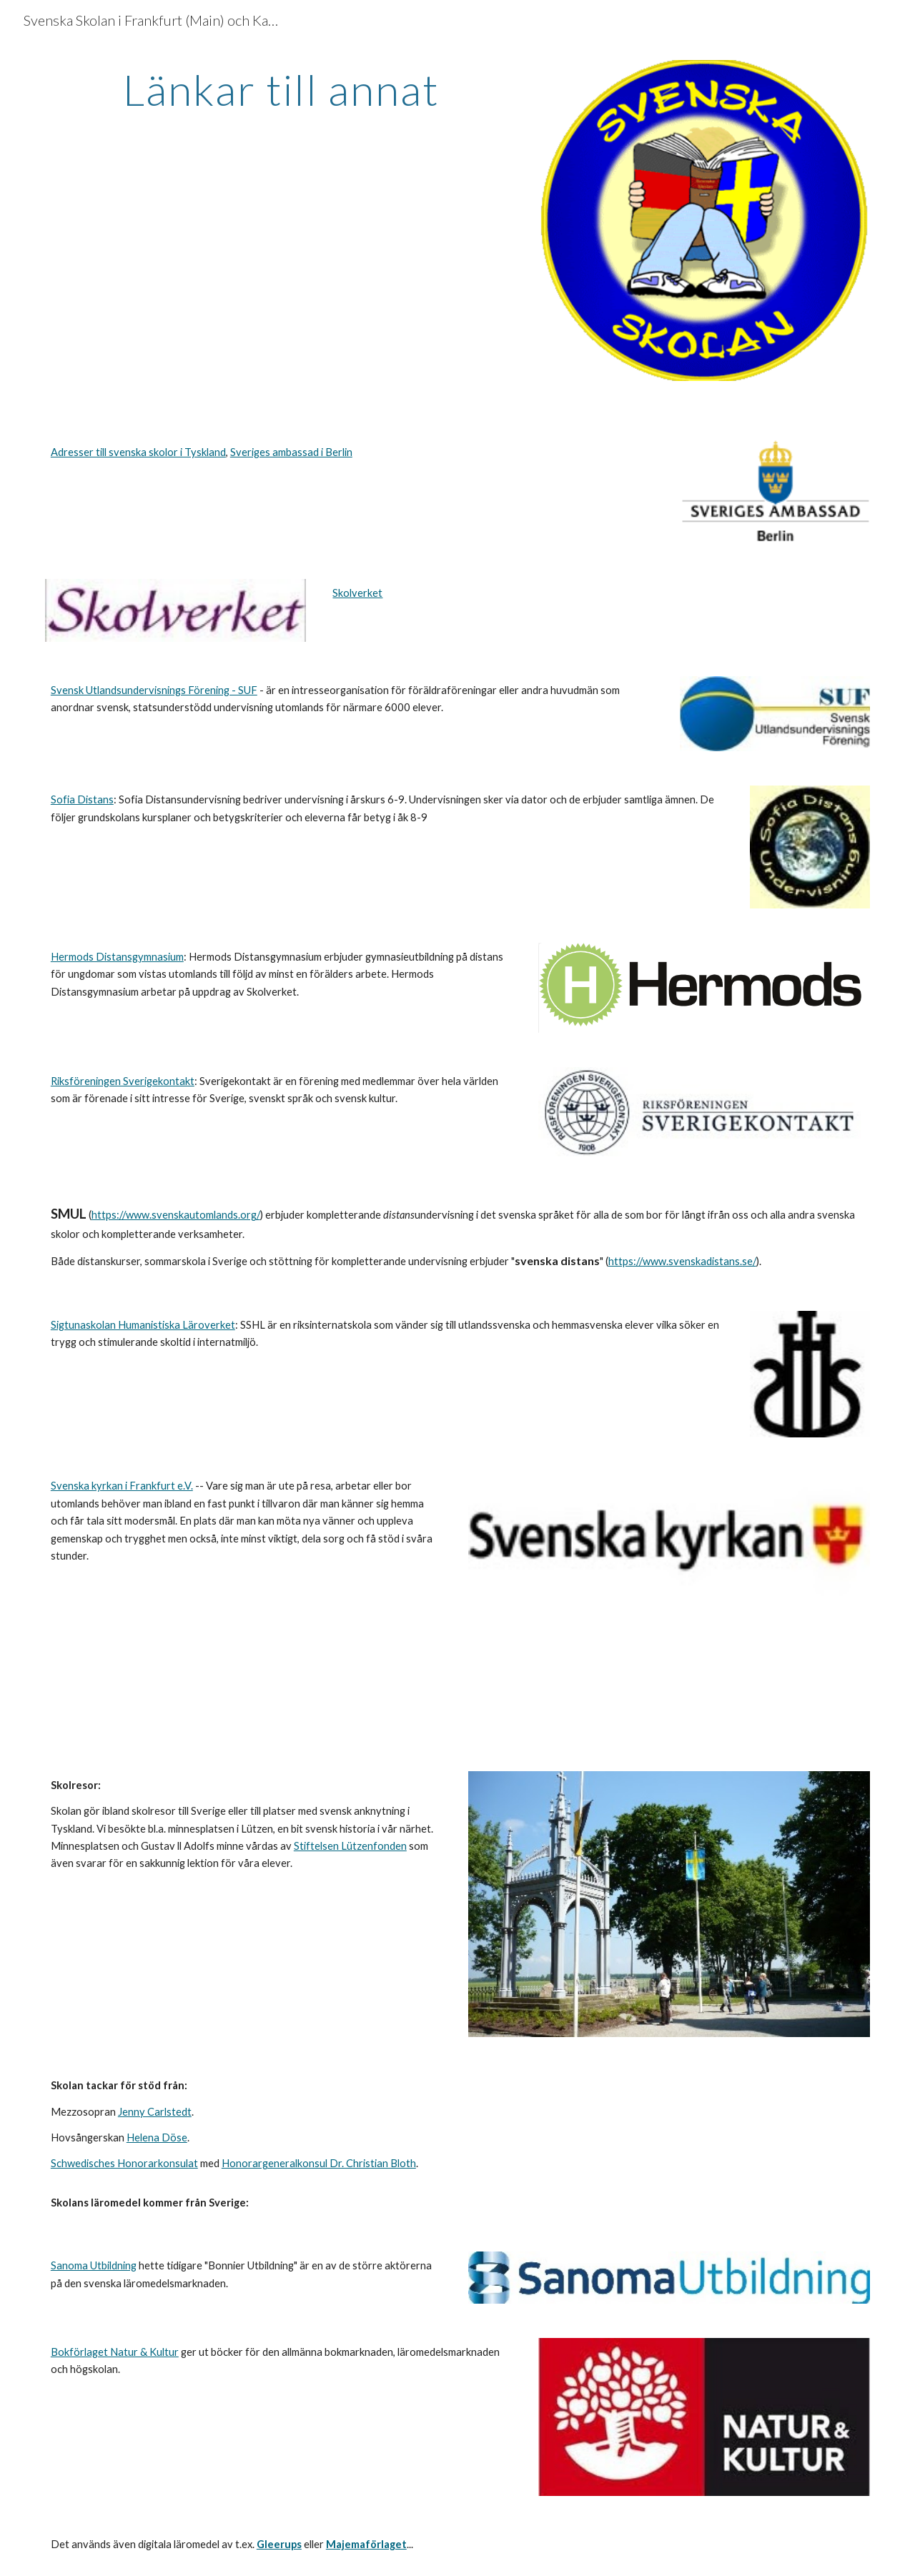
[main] (281, 89)
